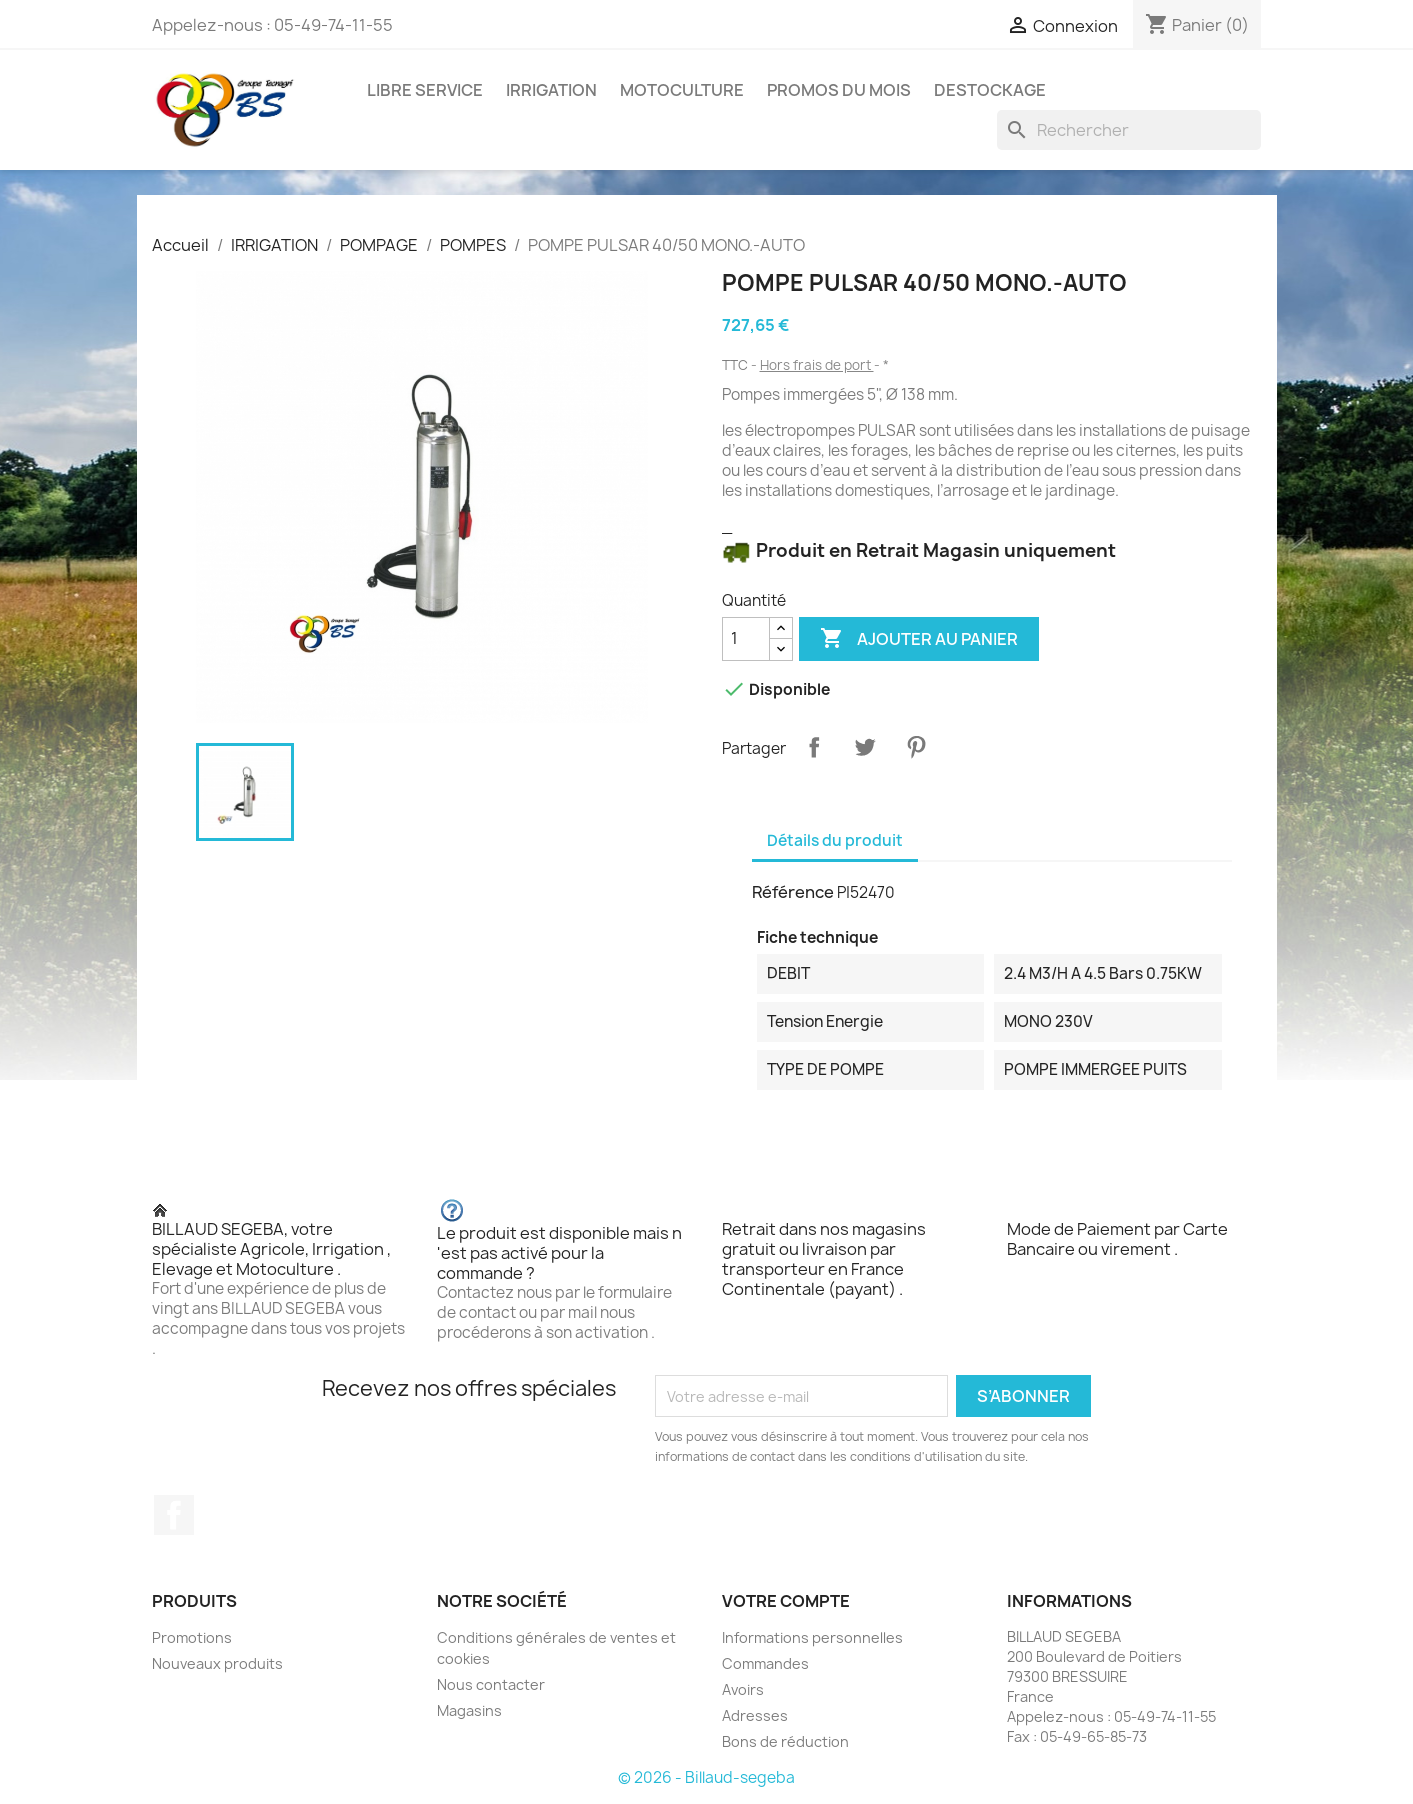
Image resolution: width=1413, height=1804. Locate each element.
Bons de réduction (785, 1741)
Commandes (765, 1663)
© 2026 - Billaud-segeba (706, 1777)
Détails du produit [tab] (835, 840)
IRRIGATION (551, 90)
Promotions (192, 1637)
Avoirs (743, 1689)
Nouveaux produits (217, 1663)
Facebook (174, 1515)
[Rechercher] (1129, 130)
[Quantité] (746, 639)
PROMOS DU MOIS (839, 90)
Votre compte (786, 1601)
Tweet (865, 747)
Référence (793, 892)
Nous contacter (491, 1684)
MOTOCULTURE (682, 90)
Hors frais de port (817, 365)
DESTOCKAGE (990, 90)
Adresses (755, 1715)
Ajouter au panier (919, 639)
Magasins (469, 1710)
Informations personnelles (812, 1637)
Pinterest (916, 747)
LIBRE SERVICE (425, 90)
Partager (814, 747)
